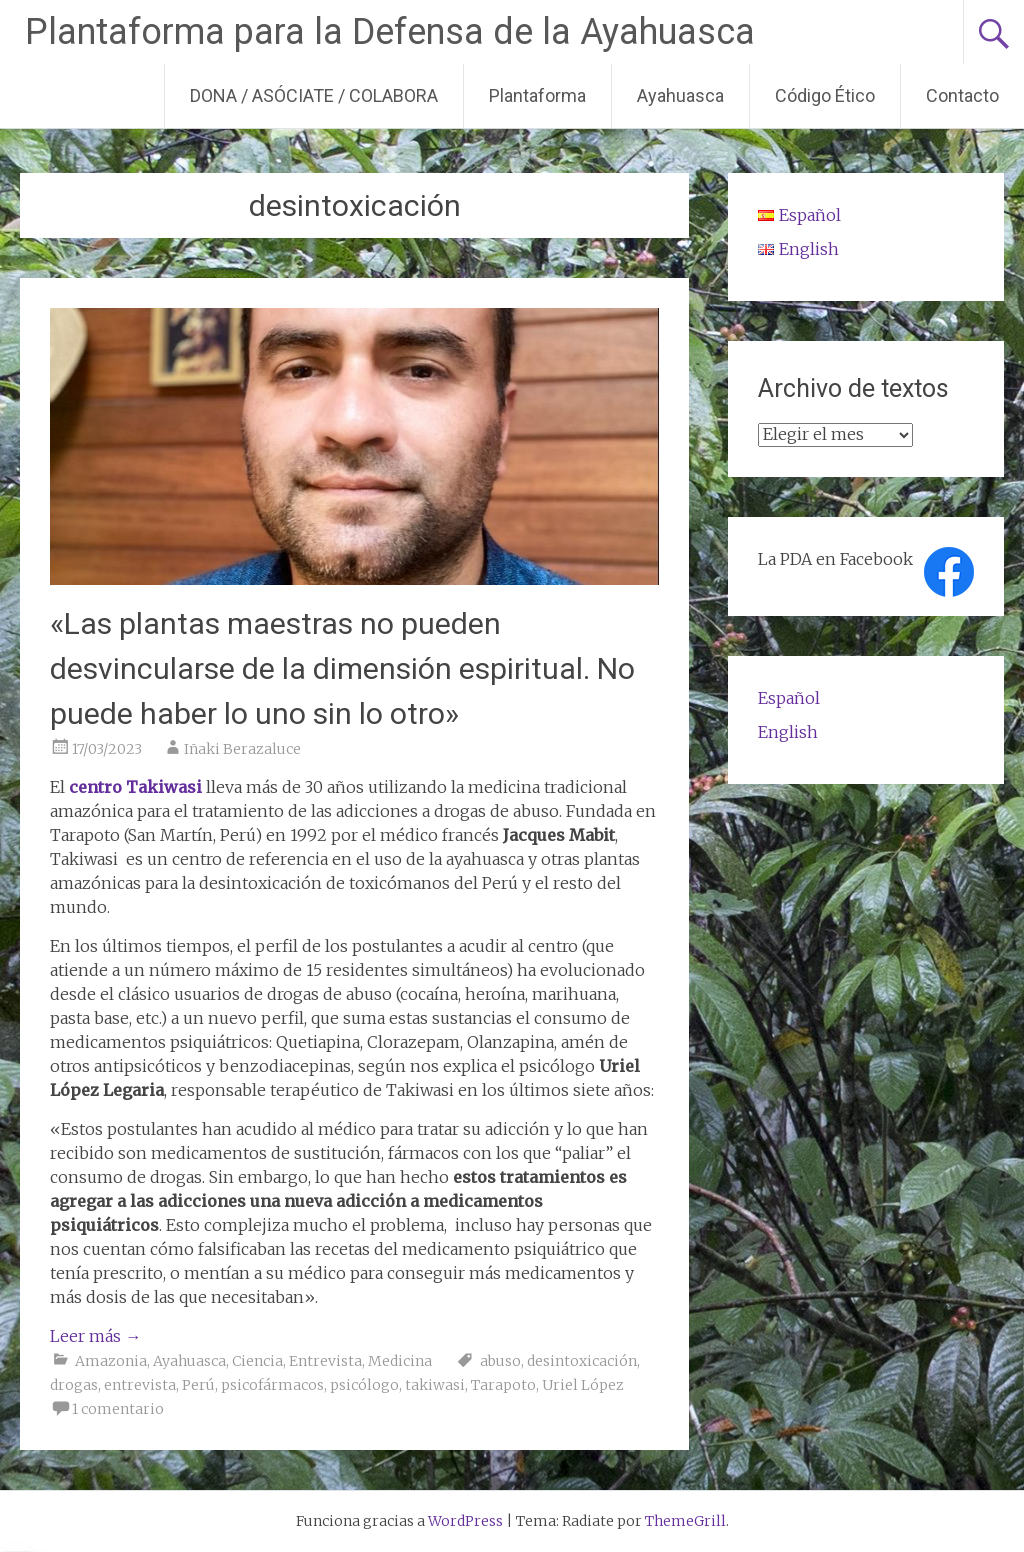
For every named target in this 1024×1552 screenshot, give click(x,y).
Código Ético (825, 95)
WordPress (465, 1521)
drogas (74, 1385)
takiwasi (435, 1385)
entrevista (140, 1385)
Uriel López (583, 1385)
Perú (198, 1385)
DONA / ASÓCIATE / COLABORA (314, 95)
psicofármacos (272, 1385)
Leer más (95, 1336)
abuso (500, 1361)
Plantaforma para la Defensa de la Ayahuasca (390, 32)
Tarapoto (503, 1385)
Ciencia (257, 1361)
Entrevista (325, 1361)
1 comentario (118, 1409)
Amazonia (111, 1361)
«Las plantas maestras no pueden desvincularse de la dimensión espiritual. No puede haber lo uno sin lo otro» (342, 668)
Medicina (400, 1361)
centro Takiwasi (135, 787)
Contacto (962, 95)
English (788, 732)
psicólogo (364, 1385)
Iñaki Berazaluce (242, 749)
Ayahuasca (680, 95)
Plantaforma (537, 95)
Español (789, 698)
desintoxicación (582, 1361)
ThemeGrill (685, 1521)
